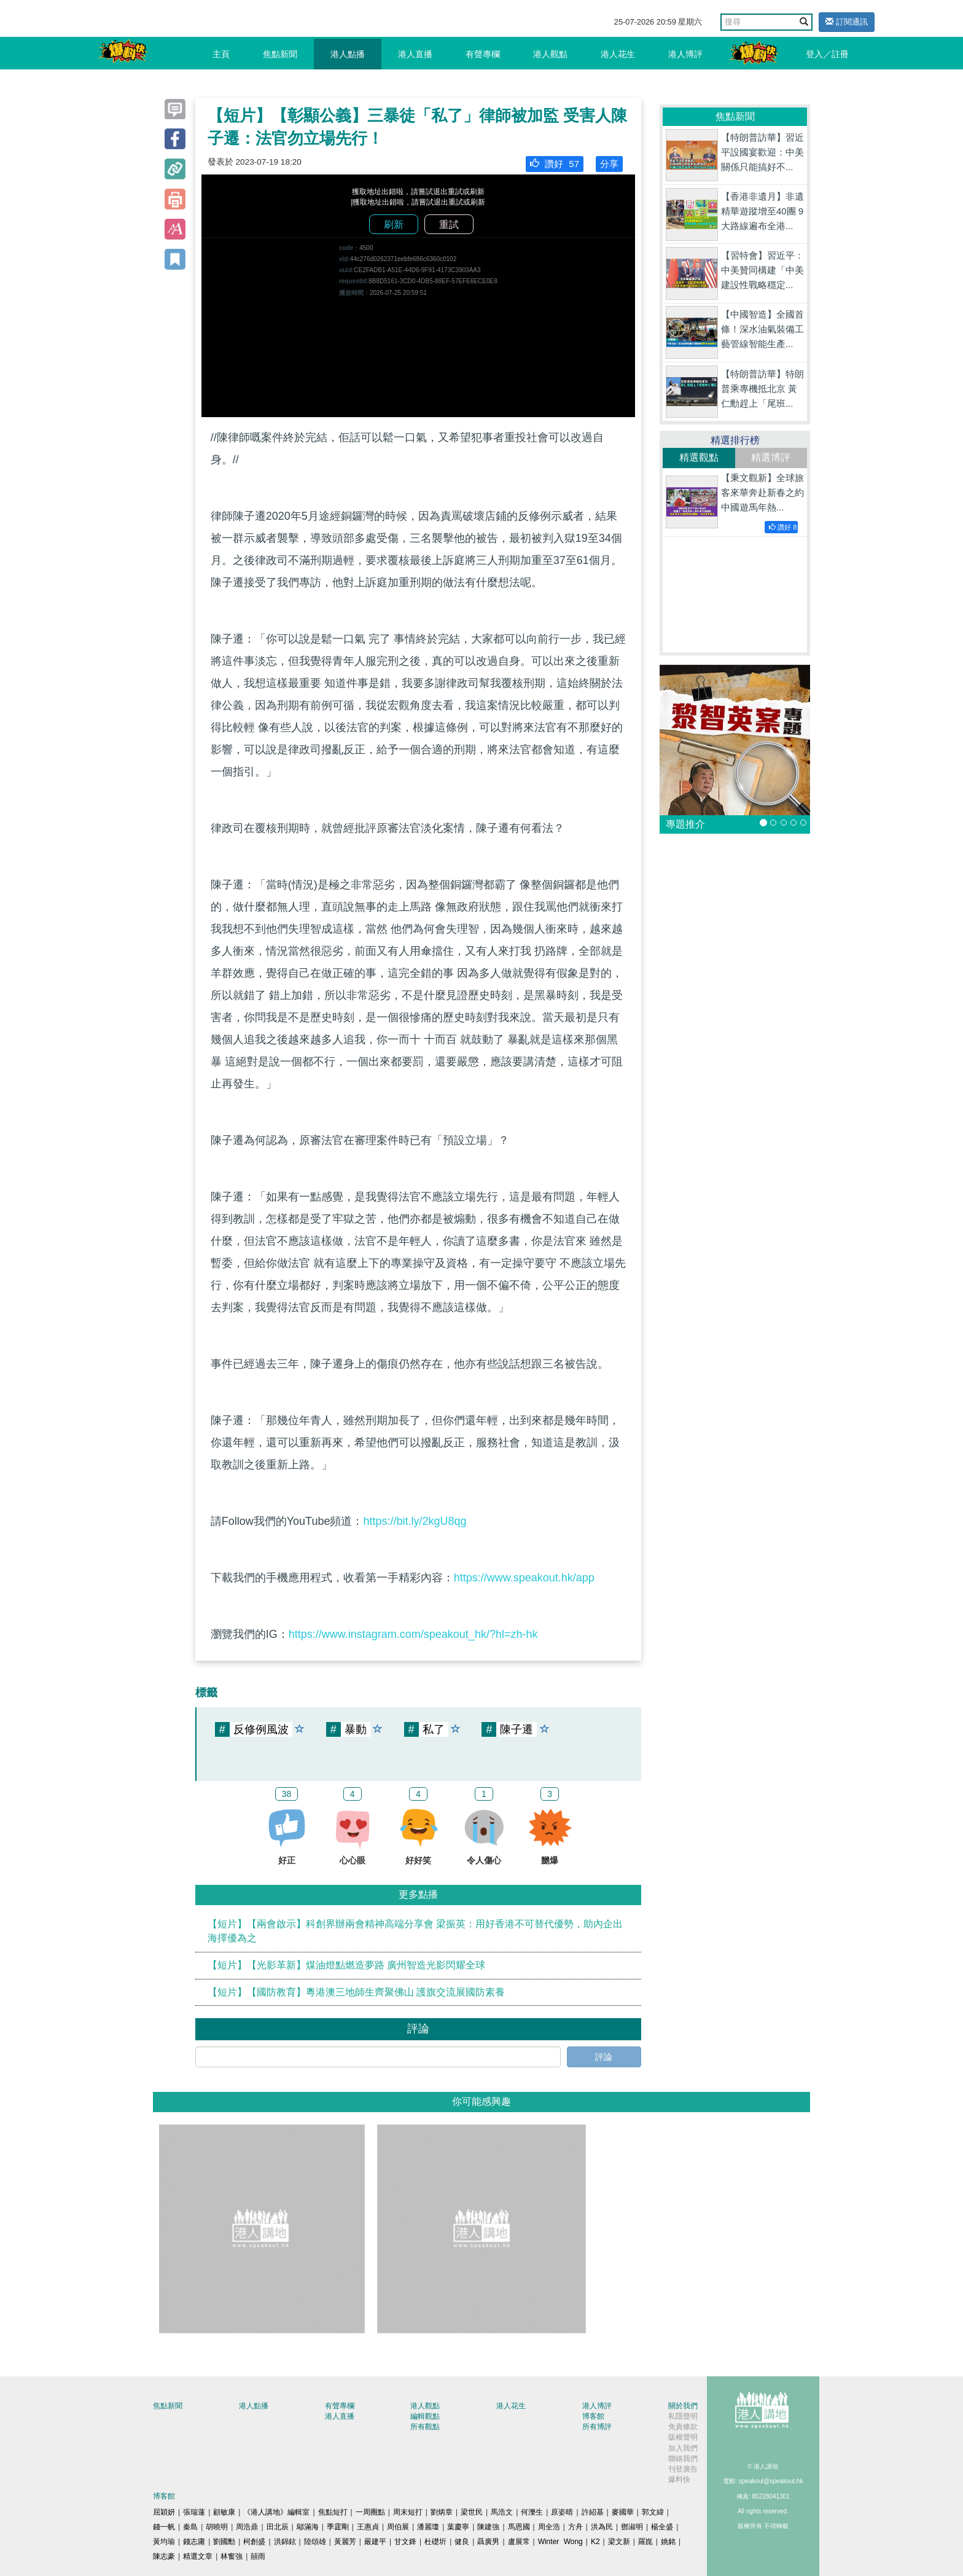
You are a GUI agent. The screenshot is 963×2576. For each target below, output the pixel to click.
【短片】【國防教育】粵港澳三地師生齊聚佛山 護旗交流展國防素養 (356, 1992)
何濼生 (532, 2512)
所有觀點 (425, 2426)
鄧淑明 (632, 2527)
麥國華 (623, 2512)
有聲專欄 (483, 54)
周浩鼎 (247, 2527)
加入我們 (683, 2448)
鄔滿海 (308, 2527)
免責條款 (683, 2426)
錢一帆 (164, 2527)
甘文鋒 (405, 2541)
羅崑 (645, 2541)
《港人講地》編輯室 (276, 2512)
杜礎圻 (435, 2541)
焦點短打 (333, 2512)
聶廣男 (488, 2541)
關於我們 (683, 2406)
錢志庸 (194, 2541)
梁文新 (619, 2541)
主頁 (221, 54)
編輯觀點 (425, 2416)
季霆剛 (338, 2527)
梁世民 (472, 2512)
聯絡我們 (683, 2458)
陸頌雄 (315, 2541)
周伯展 (398, 2527)
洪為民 (602, 2527)
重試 (449, 224)
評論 (603, 2057)
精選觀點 (699, 457)
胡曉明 (217, 2527)
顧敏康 (224, 2512)
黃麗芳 (345, 2541)
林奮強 (231, 2556)
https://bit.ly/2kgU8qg (414, 1521)
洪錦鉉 (285, 2541)
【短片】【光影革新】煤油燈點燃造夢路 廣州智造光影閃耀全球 (346, 1965)
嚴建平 (375, 2541)
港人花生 (618, 54)
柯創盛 (254, 2541)
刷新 (394, 224)
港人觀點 (550, 54)
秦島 (190, 2527)
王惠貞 (368, 2527)
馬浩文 (502, 2512)
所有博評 (597, 2426)
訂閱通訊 (846, 21)
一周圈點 (370, 2512)
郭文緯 (653, 2512)
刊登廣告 (683, 2469)
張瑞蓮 (194, 2512)
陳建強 (488, 2527)
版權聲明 (683, 2437)
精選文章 (197, 2556)
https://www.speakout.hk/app (524, 1578)
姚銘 (668, 2541)
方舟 (575, 2527)
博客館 (593, 2416)
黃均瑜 (164, 2541)
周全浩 (549, 2527)
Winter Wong (560, 2541)
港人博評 (685, 54)
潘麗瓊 (428, 2527)
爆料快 (679, 2479)
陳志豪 (164, 2556)
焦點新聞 (280, 54)
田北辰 (278, 2527)
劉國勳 (224, 2541)
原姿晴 (562, 2512)
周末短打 (408, 2512)
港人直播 (415, 54)
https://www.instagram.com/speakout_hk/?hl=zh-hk (413, 1634)
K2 (595, 2541)
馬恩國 (519, 2527)
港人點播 (347, 54)
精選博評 (770, 457)
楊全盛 (662, 2527)
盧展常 (519, 2541)
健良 (461, 2541)
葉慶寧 (458, 2527)
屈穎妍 (164, 2512)
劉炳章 (442, 2512)
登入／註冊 (827, 54)
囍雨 (258, 2556)
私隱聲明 (683, 2416)
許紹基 (593, 2512)
